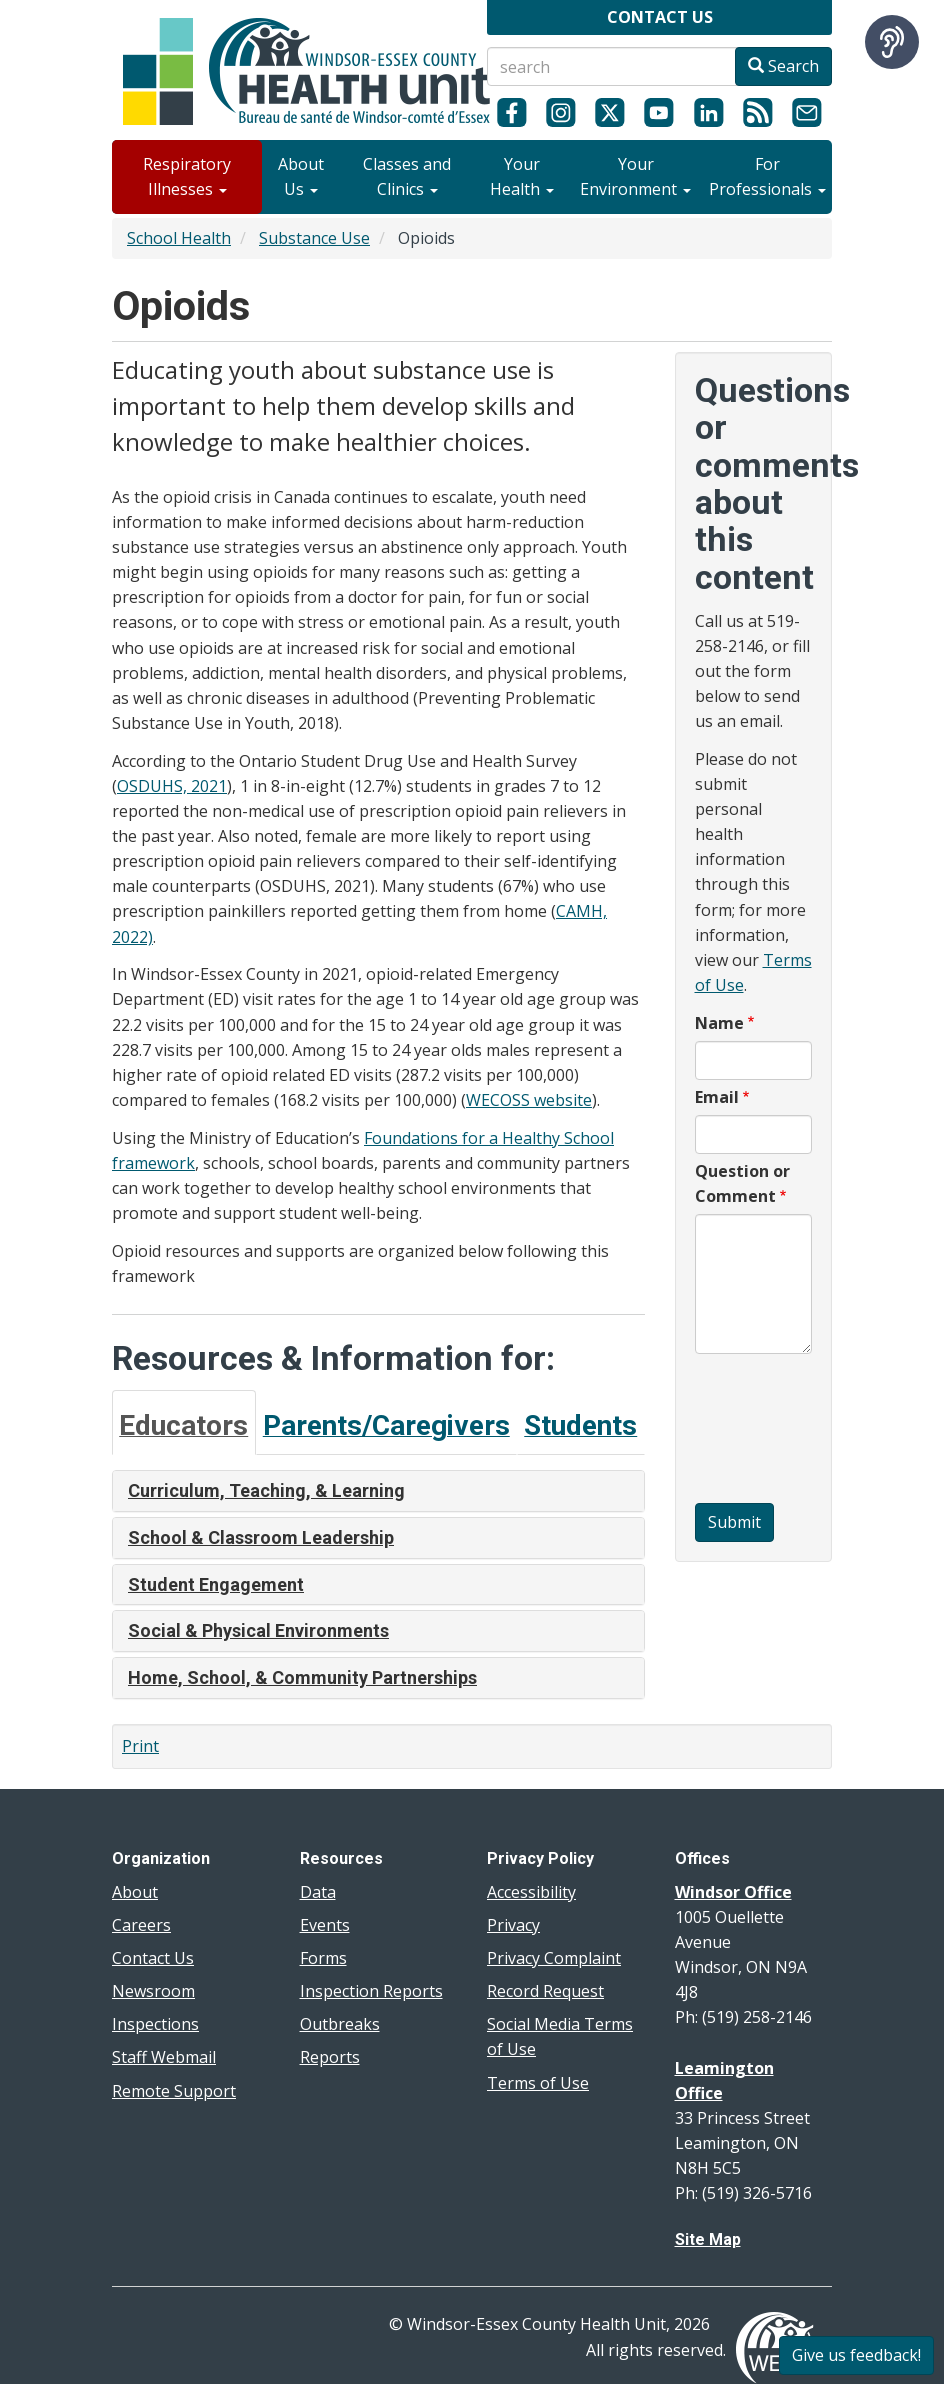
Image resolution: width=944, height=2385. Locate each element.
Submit (734, 1522)
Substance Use (314, 238)
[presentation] (777, 1431)
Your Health (522, 176)
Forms (323, 1958)
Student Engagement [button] (216, 1584)
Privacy (513, 1925)
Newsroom (153, 1991)
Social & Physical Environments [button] (258, 1630)
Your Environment (635, 176)
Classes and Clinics (407, 176)
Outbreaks (340, 2024)
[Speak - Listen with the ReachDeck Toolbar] (892, 42)
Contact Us (153, 1958)
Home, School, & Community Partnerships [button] (302, 1677)
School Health (179, 238)
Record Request (545, 1991)
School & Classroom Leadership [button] (261, 1537)
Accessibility (531, 1892)
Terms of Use (538, 2083)
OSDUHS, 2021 (172, 786)
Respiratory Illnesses (187, 176)
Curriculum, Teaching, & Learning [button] (266, 1490)
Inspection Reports (371, 1991)
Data (318, 1892)
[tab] (184, 1422)
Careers (141, 1925)
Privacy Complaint (554, 1958)
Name (719, 1023)
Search (783, 66)
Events (325, 1925)
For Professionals (767, 176)
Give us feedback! (856, 2355)
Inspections (155, 2024)
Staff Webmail (164, 2057)
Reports (330, 2057)
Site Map (708, 2239)
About (135, 1892)
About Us (301, 176)
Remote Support (174, 2091)
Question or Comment (742, 1183)
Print (140, 1746)
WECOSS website (529, 1100)
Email (717, 1097)
